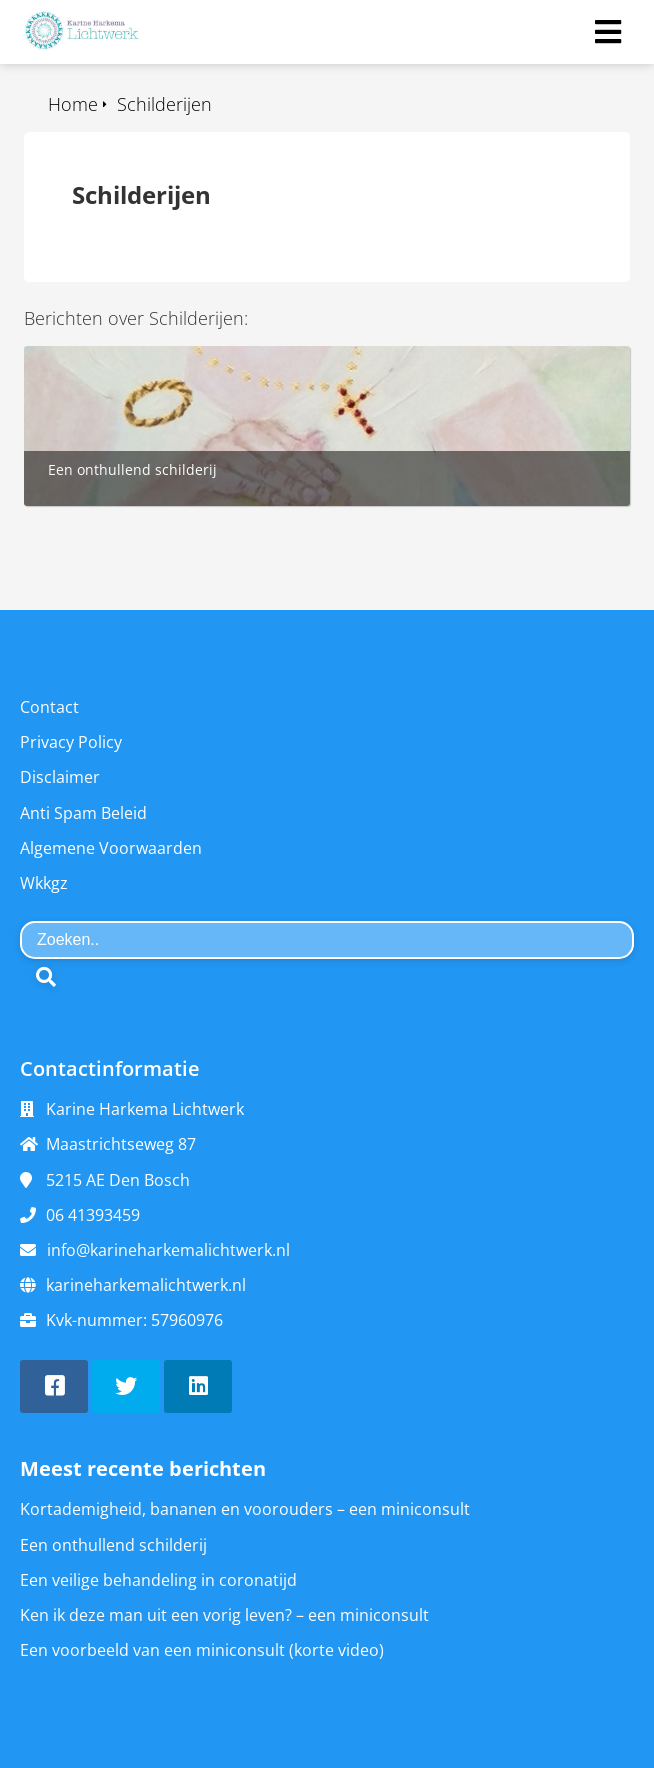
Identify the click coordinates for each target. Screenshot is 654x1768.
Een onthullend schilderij (113, 1545)
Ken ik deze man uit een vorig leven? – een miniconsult (224, 1615)
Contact (49, 707)
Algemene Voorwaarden (111, 848)
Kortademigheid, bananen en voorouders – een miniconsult (245, 1509)
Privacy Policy (71, 742)
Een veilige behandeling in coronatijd (158, 1580)
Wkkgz (44, 883)
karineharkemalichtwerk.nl (146, 1285)
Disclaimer (60, 777)
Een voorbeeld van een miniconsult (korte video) (202, 1650)
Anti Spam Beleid (83, 813)
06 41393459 (93, 1215)
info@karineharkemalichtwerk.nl (168, 1250)
